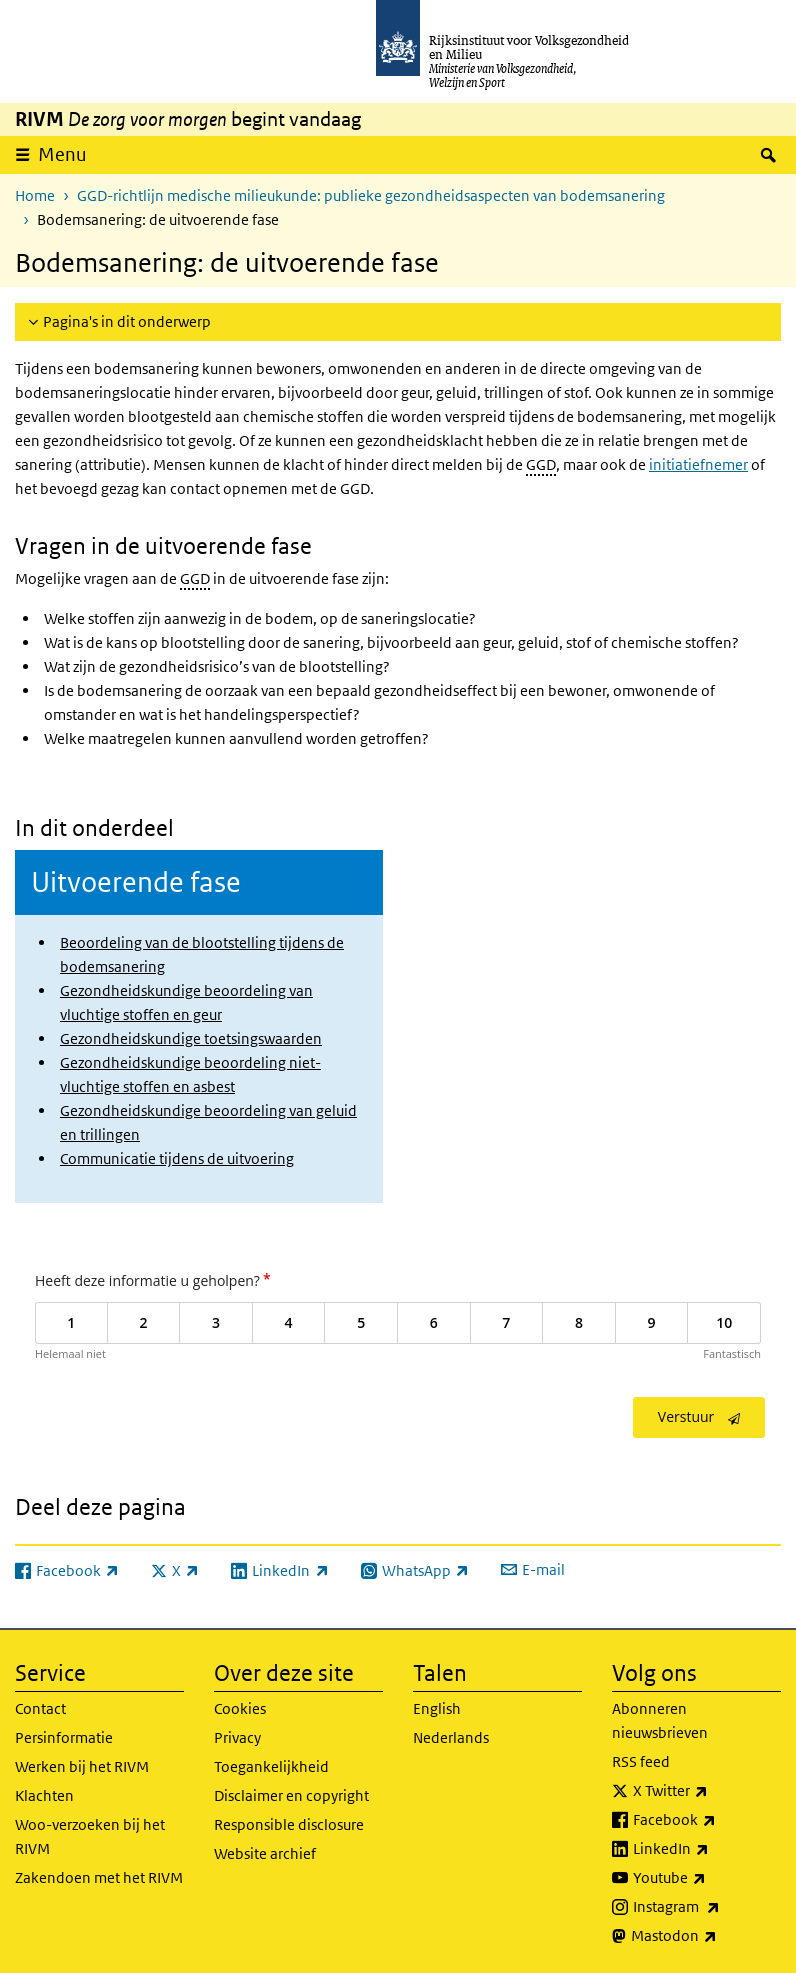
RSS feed (641, 1761)
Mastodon (706, 1936)
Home (35, 195)
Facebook (707, 1820)
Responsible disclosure (289, 1824)
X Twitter (707, 1791)
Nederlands (451, 1737)
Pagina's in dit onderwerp (127, 321)
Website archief (265, 1853)
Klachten (44, 1795)
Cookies (240, 1708)
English (437, 1708)
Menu (62, 154)
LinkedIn (707, 1849)
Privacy (237, 1737)
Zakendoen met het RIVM (99, 1877)
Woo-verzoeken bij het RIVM (90, 1836)
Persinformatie (64, 1737)
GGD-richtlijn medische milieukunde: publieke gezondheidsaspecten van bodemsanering (371, 195)
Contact (40, 1708)
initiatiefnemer (698, 464)
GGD (541, 464)
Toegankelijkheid (271, 1766)
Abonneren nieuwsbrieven (660, 1720)
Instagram (707, 1907)
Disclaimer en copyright (291, 1795)
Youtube (707, 1878)
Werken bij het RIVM (82, 1766)
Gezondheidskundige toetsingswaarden (191, 1038)
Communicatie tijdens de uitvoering (177, 1158)
